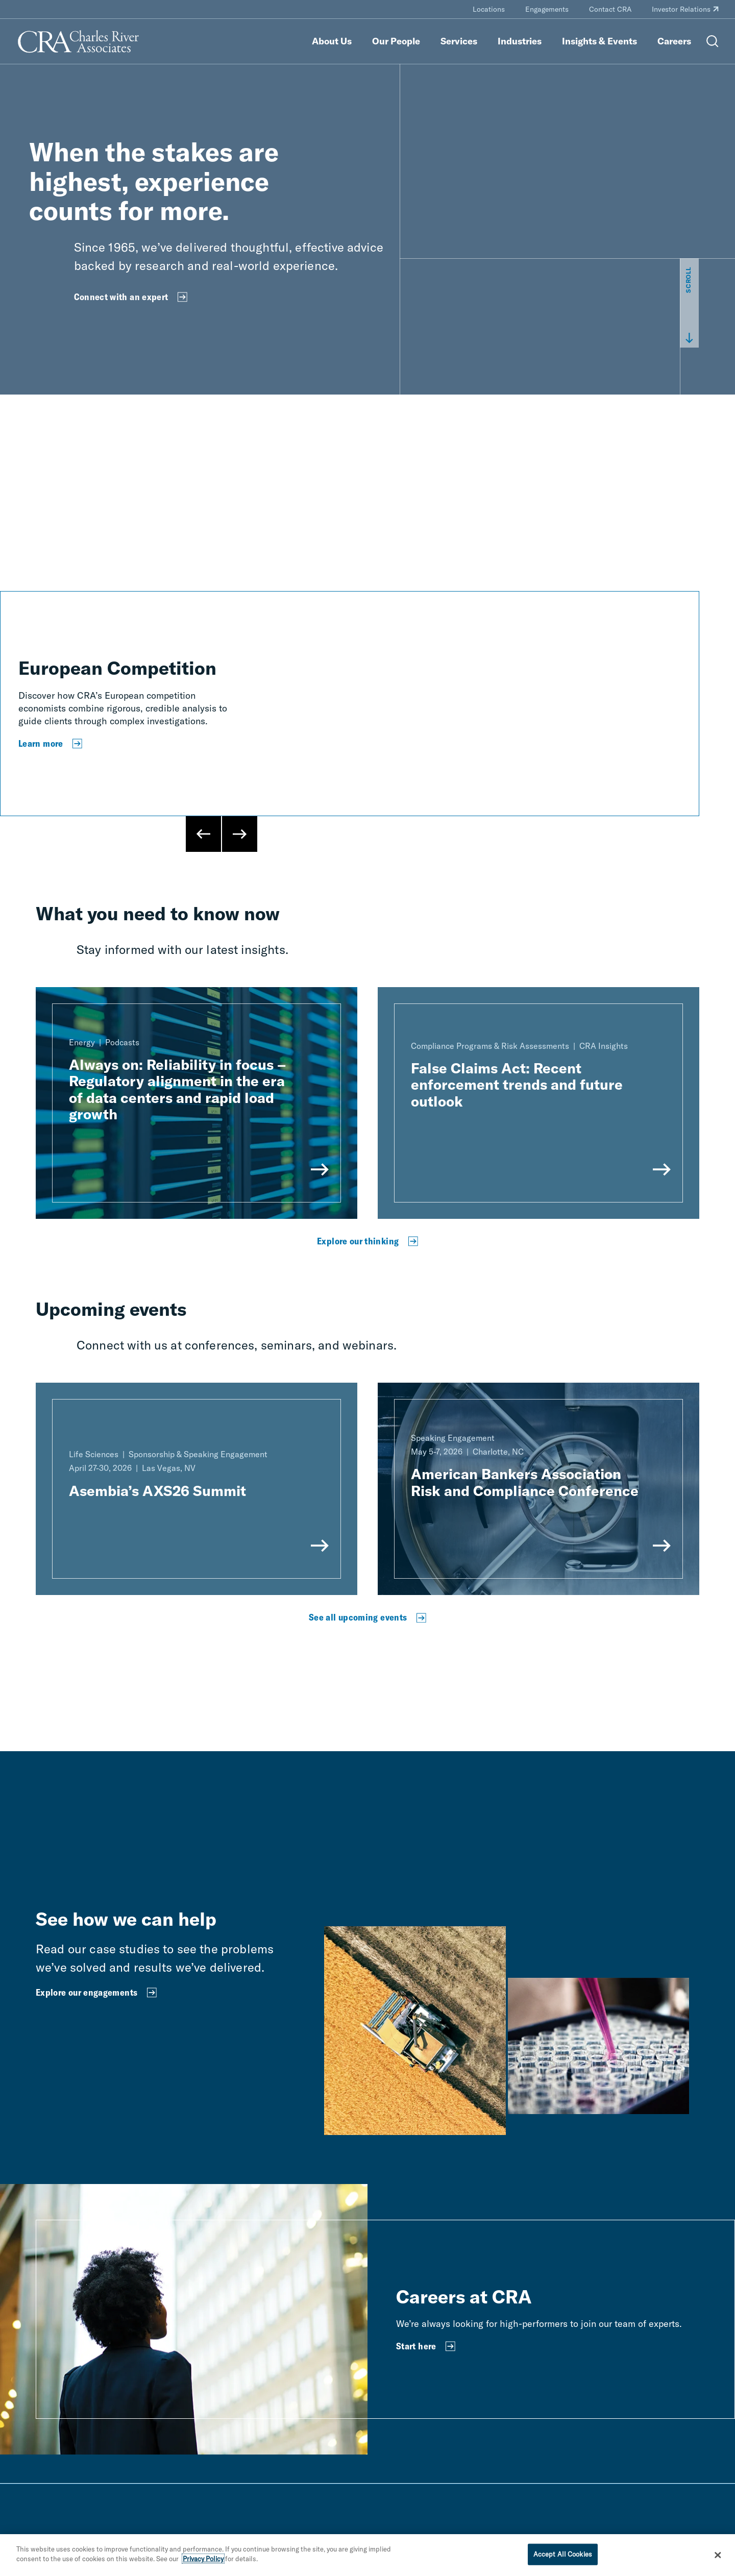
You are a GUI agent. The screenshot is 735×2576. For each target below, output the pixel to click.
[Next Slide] (239, 834)
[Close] (718, 2555)
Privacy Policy (203, 2559)
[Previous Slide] (204, 834)
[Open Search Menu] (712, 41)
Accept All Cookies (562, 2554)
